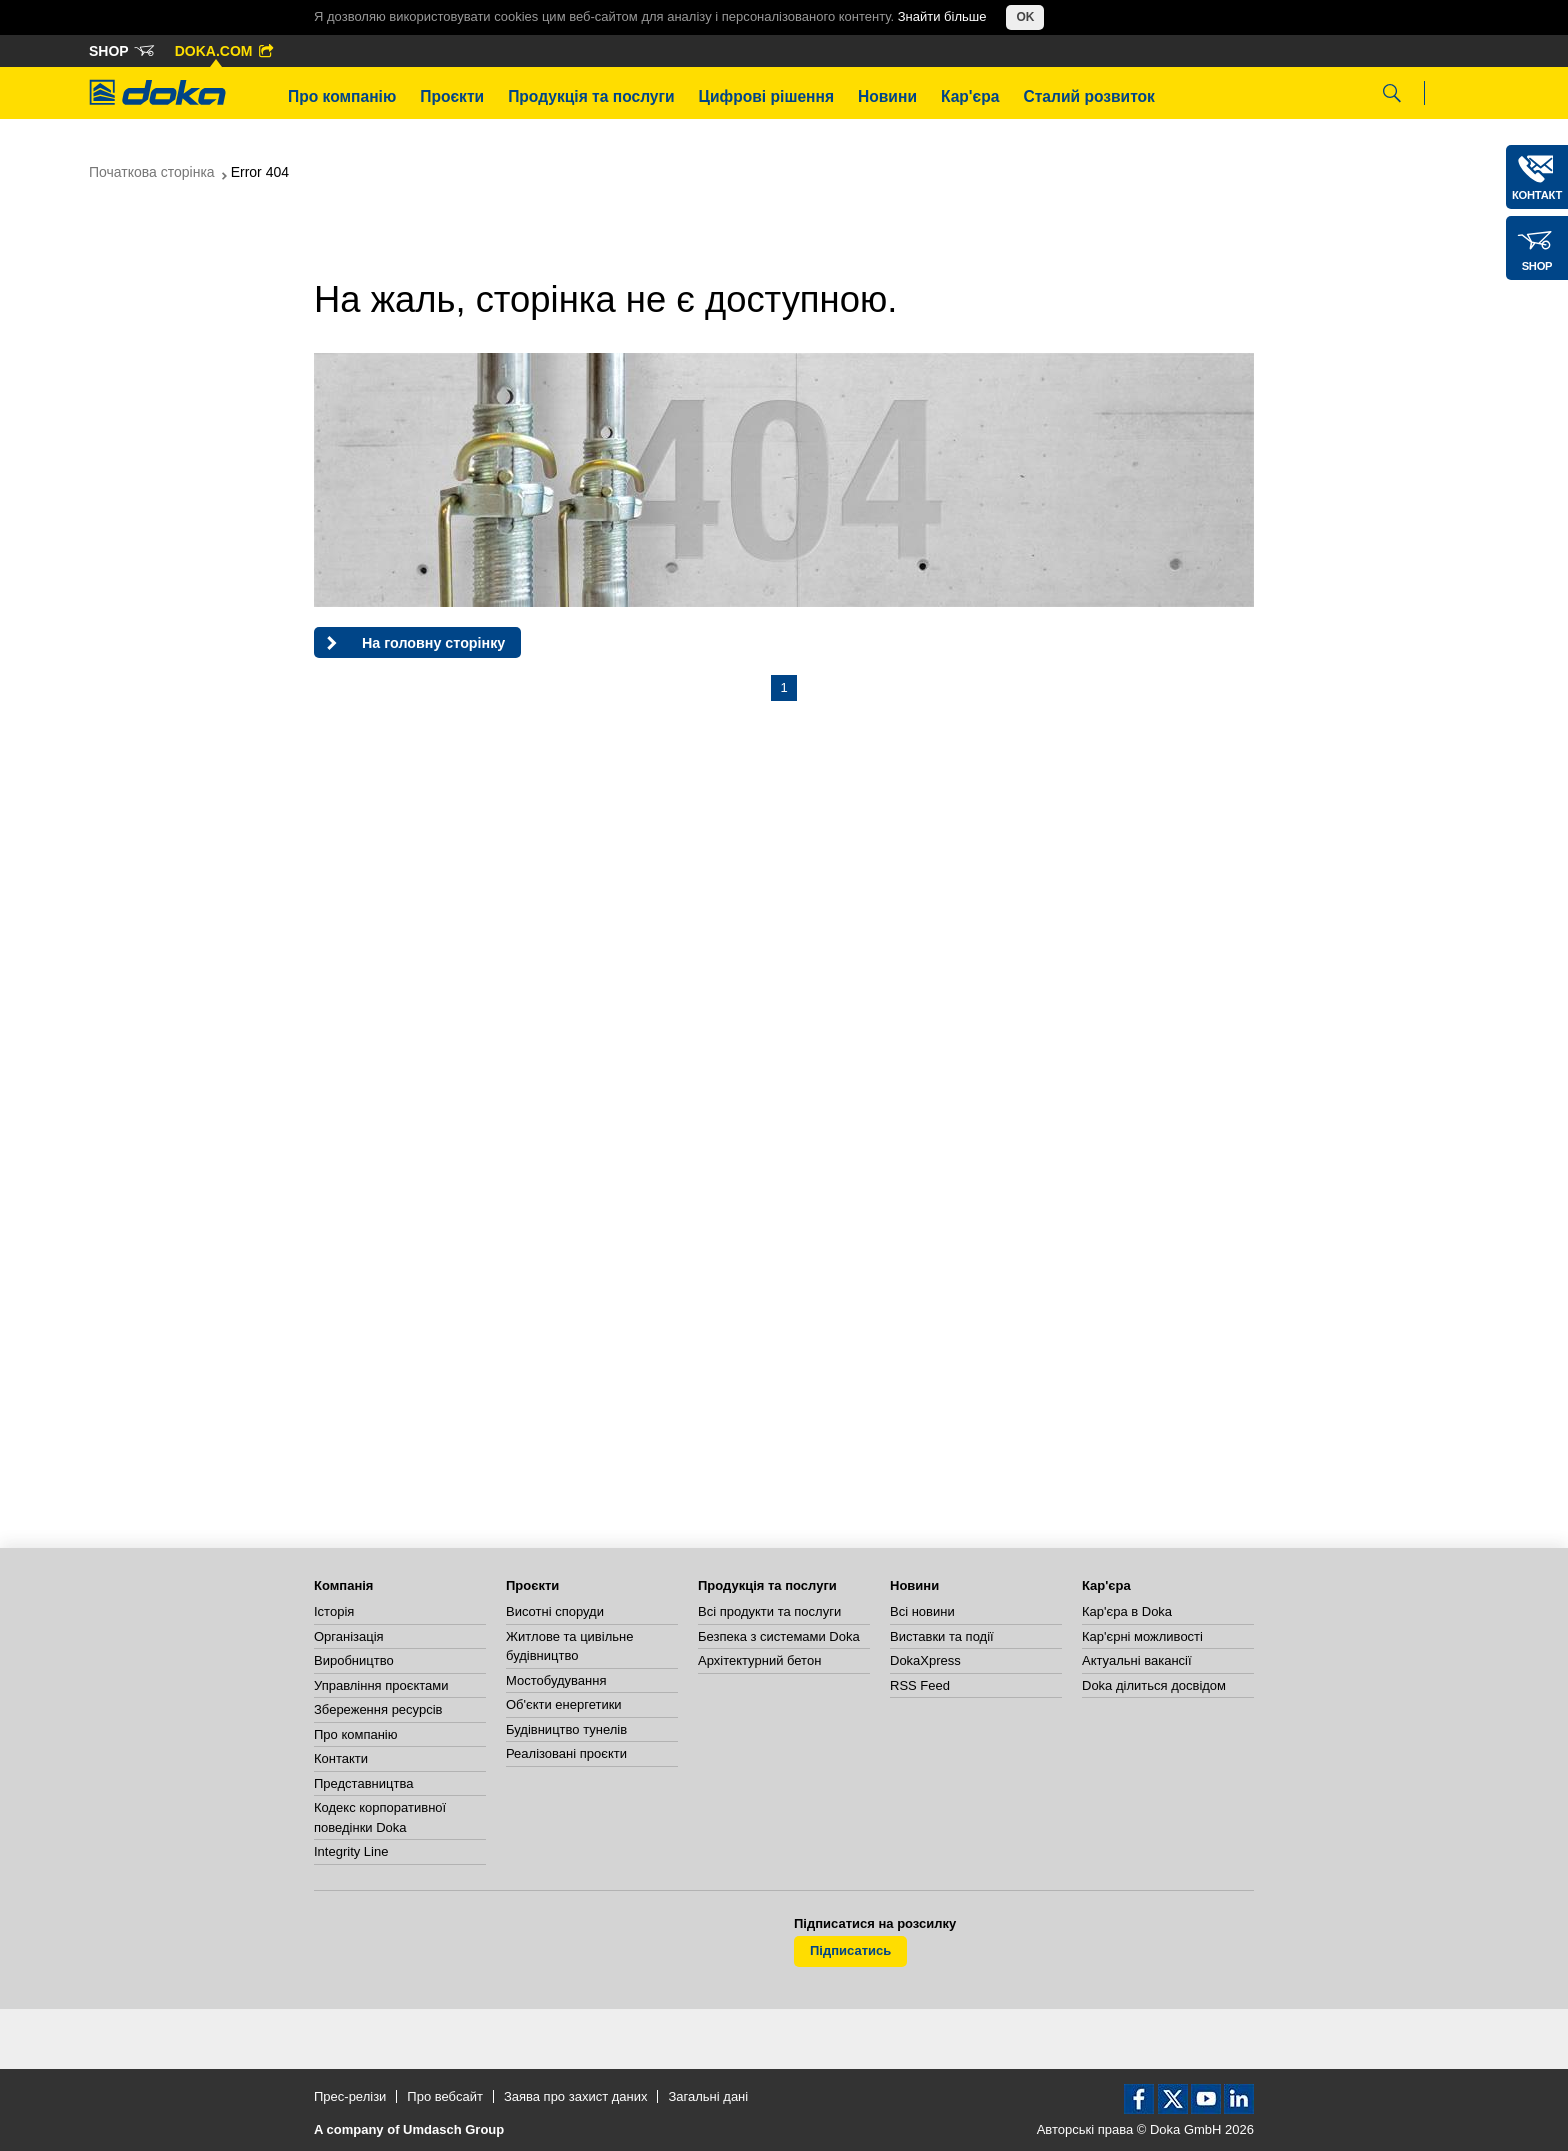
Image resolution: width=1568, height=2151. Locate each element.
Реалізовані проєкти (566, 1753)
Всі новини (922, 1611)
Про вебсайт (445, 2096)
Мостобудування (556, 1680)
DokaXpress (925, 1660)
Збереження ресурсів (378, 1709)
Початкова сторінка (152, 172)
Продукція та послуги (591, 96)
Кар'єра (970, 96)
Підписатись (850, 1950)
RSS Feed (920, 1685)
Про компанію (342, 96)
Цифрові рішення (766, 96)
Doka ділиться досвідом (1154, 1685)
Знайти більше (942, 16)
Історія (334, 1611)
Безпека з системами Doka (779, 1636)
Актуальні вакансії (1137, 1660)
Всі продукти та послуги (769, 1611)
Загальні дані (708, 2096)
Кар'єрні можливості (1142, 1636)
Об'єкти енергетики (564, 1704)
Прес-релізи (350, 2096)
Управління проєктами (381, 1685)
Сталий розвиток (1089, 96)
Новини (887, 96)
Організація (349, 1636)
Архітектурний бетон (759, 1660)
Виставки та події (942, 1636)
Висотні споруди (555, 1611)
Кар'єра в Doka (1127, 1611)
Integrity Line (351, 1851)
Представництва (363, 1783)
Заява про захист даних (576, 2096)
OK (1025, 17)
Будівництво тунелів (566, 1729)
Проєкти (452, 96)
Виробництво (354, 1660)
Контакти (341, 1758)
